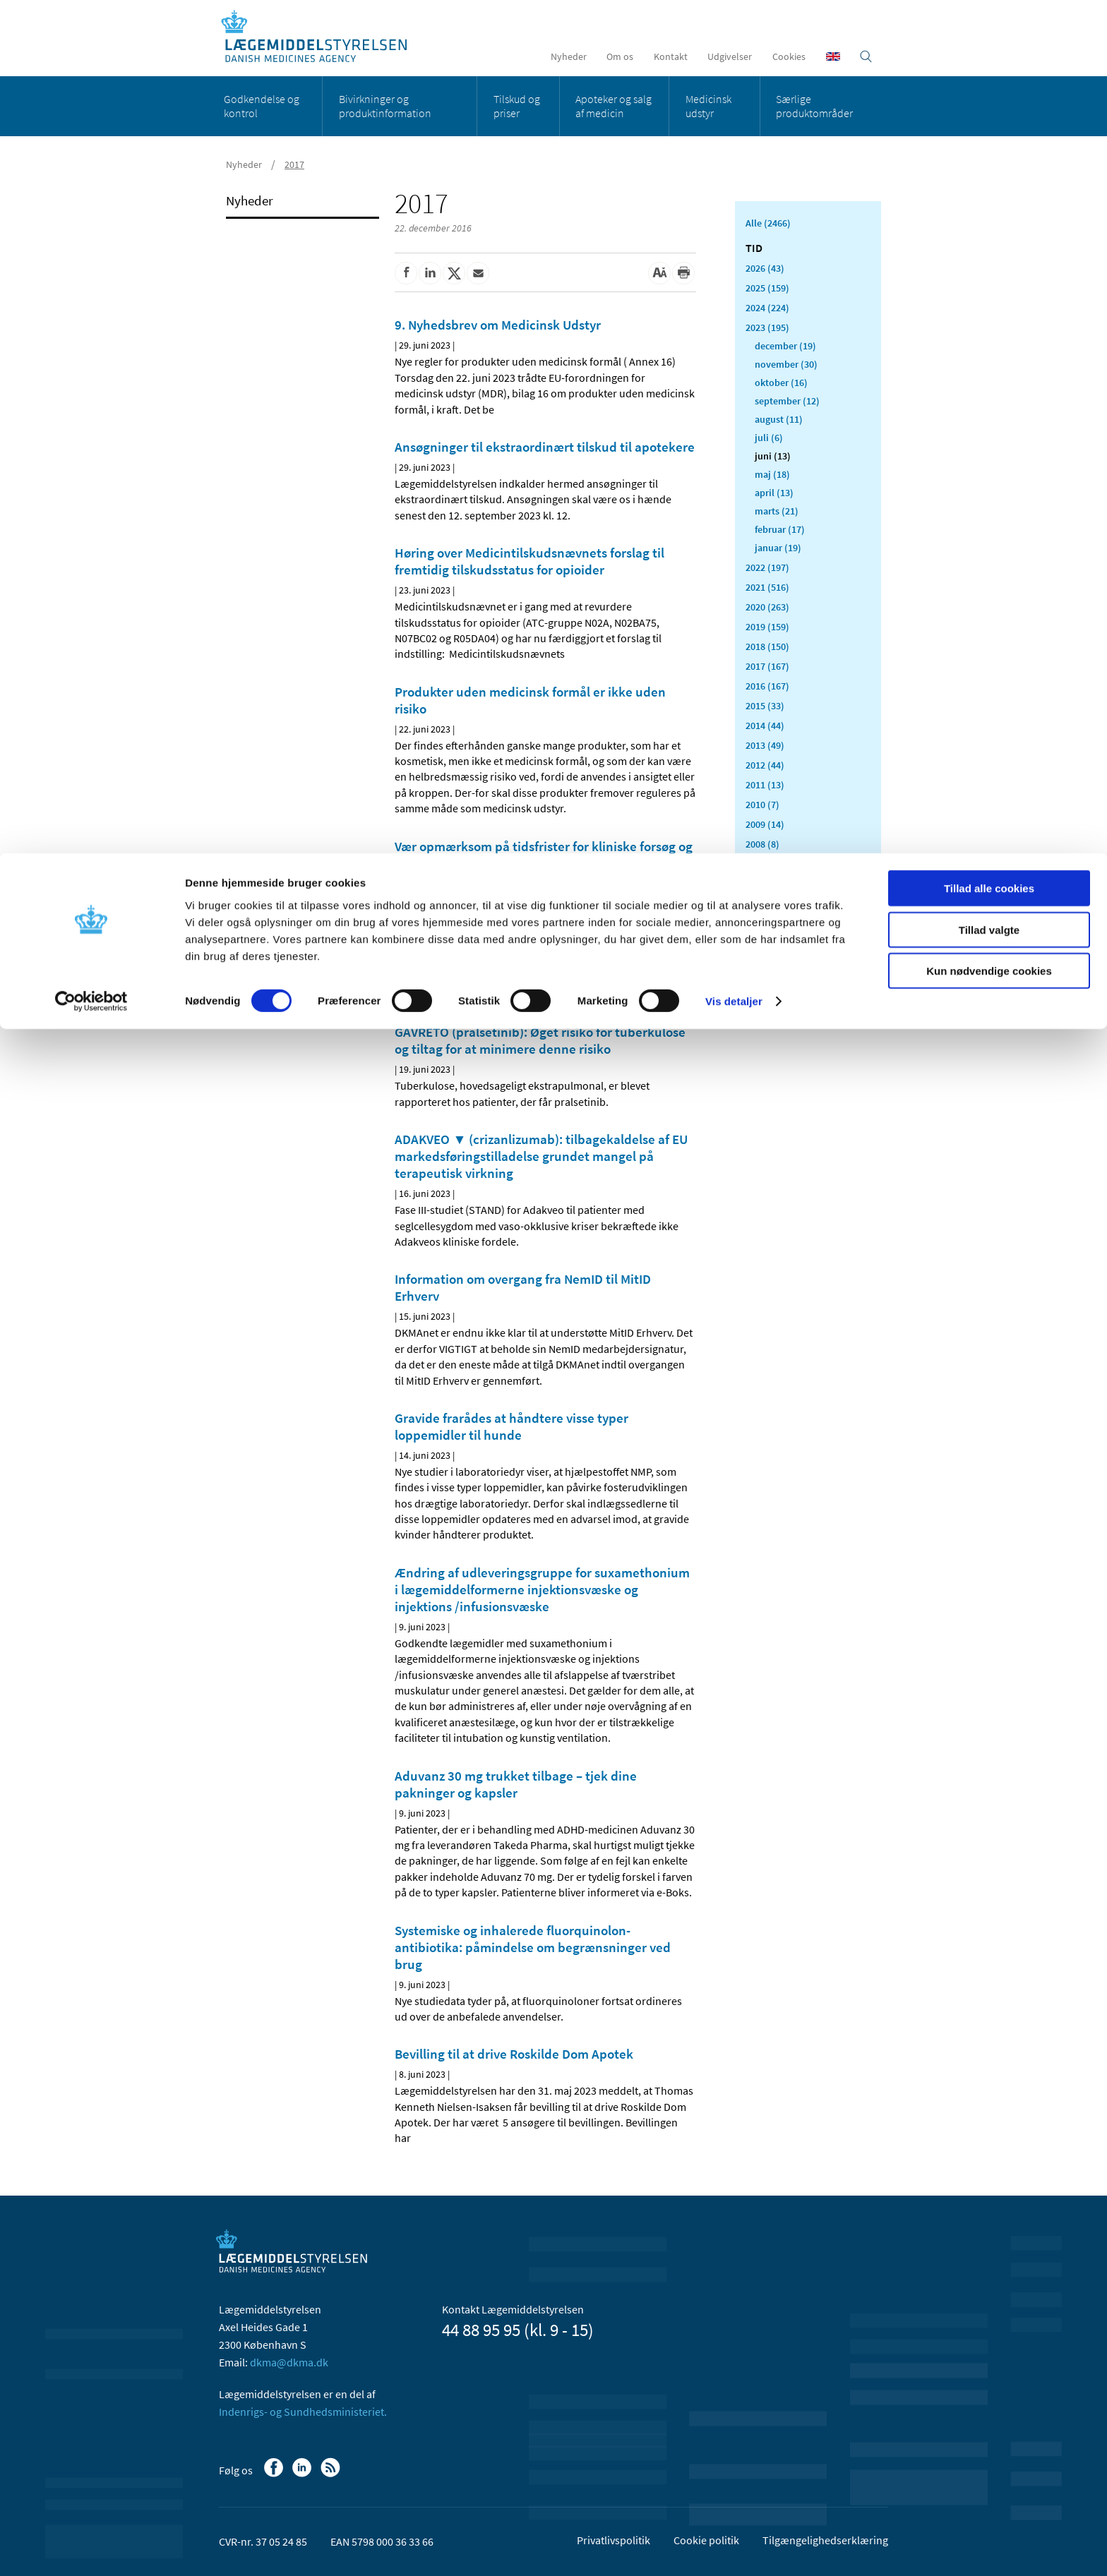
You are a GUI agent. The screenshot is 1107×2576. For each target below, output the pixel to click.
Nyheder (249, 200)
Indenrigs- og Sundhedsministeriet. (303, 2412)
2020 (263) (767, 607)
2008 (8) (762, 844)
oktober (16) (781, 382)
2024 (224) (767, 307)
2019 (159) (767, 626)
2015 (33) (765, 705)
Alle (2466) (768, 223)
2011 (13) (765, 784)
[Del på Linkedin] (430, 273)
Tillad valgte (989, 77)
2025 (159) (767, 288)
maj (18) (772, 474)
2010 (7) (762, 804)
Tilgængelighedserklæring (825, 2540)
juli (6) (769, 437)
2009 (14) (765, 824)
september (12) (787, 401)
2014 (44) (765, 725)
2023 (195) (767, 327)
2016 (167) (767, 686)
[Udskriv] (683, 273)
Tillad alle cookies (989, 35)
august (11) (779, 419)
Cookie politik (706, 2540)
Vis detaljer (733, 148)
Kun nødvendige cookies (989, 118)
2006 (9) (762, 883)
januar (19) (778, 547)
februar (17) (780, 529)
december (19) (785, 345)
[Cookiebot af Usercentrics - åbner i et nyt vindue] (91, 148)
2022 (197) (767, 567)
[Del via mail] (478, 273)
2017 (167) (767, 666)
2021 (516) (767, 587)
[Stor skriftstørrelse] (659, 273)
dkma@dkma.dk (289, 2362)
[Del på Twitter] (454, 273)
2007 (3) (762, 863)
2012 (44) (765, 765)
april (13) (774, 492)
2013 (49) (765, 745)
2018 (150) (767, 646)
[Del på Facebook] (406, 273)
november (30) (786, 364)
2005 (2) (762, 903)
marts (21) (776, 511)
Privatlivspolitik (613, 2540)
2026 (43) (765, 268)
